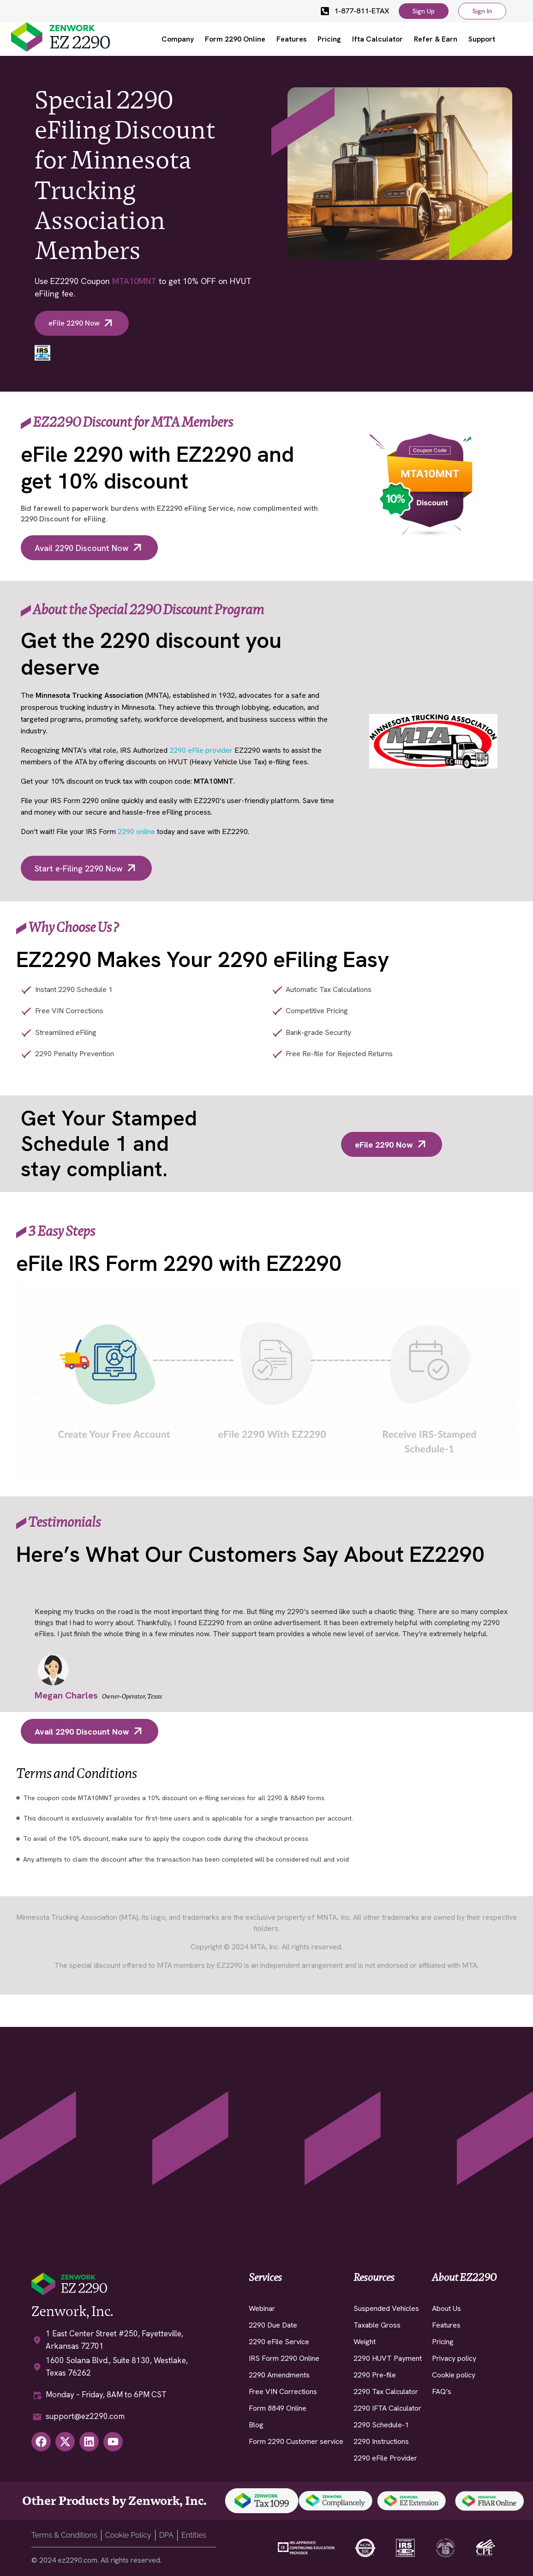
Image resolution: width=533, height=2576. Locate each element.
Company (178, 39)
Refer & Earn (435, 39)
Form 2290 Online (235, 39)
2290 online (136, 831)
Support (481, 39)
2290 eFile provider (201, 750)
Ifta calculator (377, 39)
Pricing (329, 39)
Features (291, 39)
